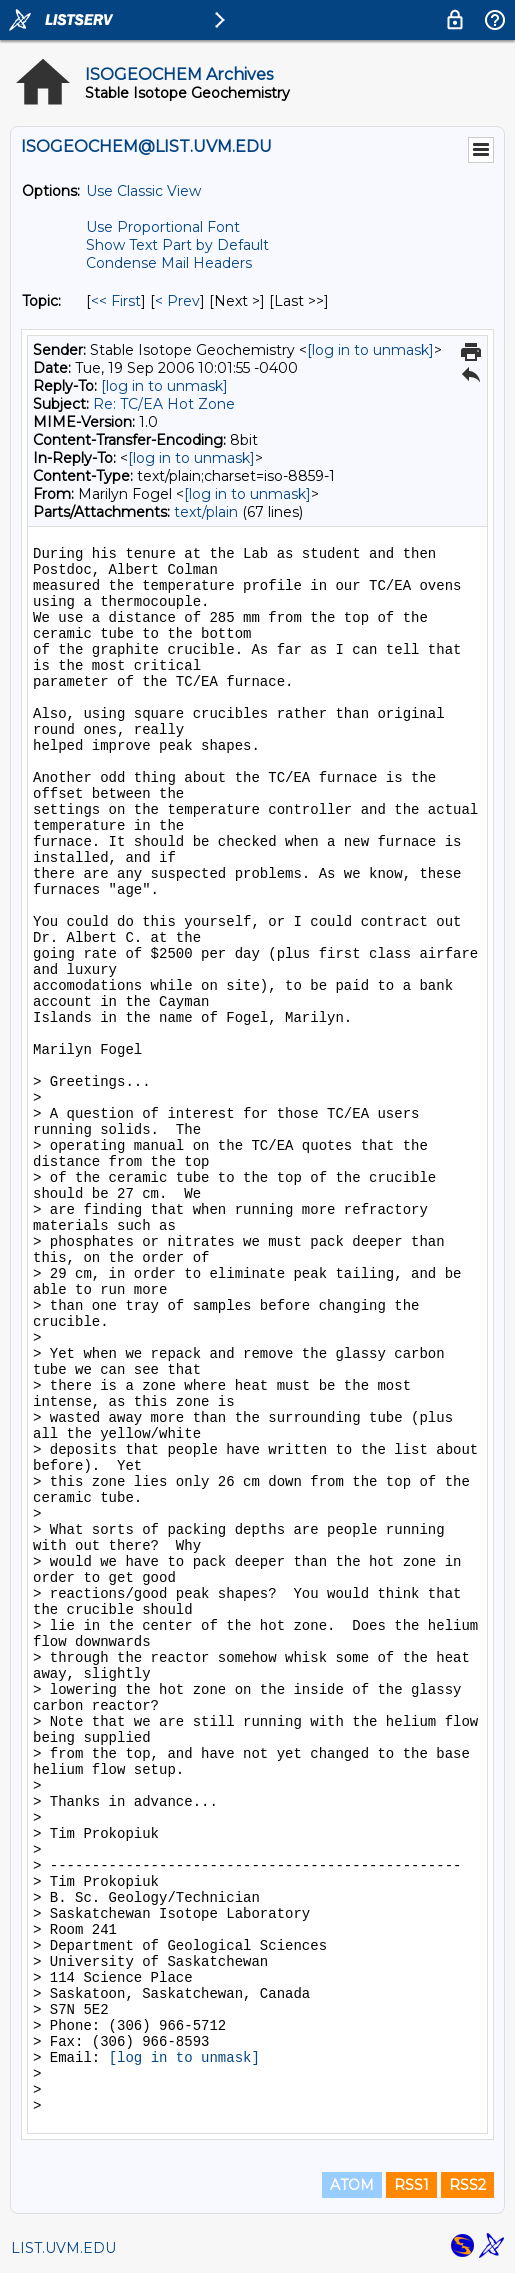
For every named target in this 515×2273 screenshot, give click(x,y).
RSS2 (467, 2185)
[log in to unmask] (370, 350)
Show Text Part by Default (177, 245)
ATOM (352, 2185)
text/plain (206, 512)
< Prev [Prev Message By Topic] (177, 301)
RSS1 (411, 2185)
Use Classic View (143, 191)
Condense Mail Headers (169, 263)
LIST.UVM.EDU (63, 2248)
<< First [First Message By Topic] (116, 301)
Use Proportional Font (163, 227)
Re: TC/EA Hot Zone (164, 404)
